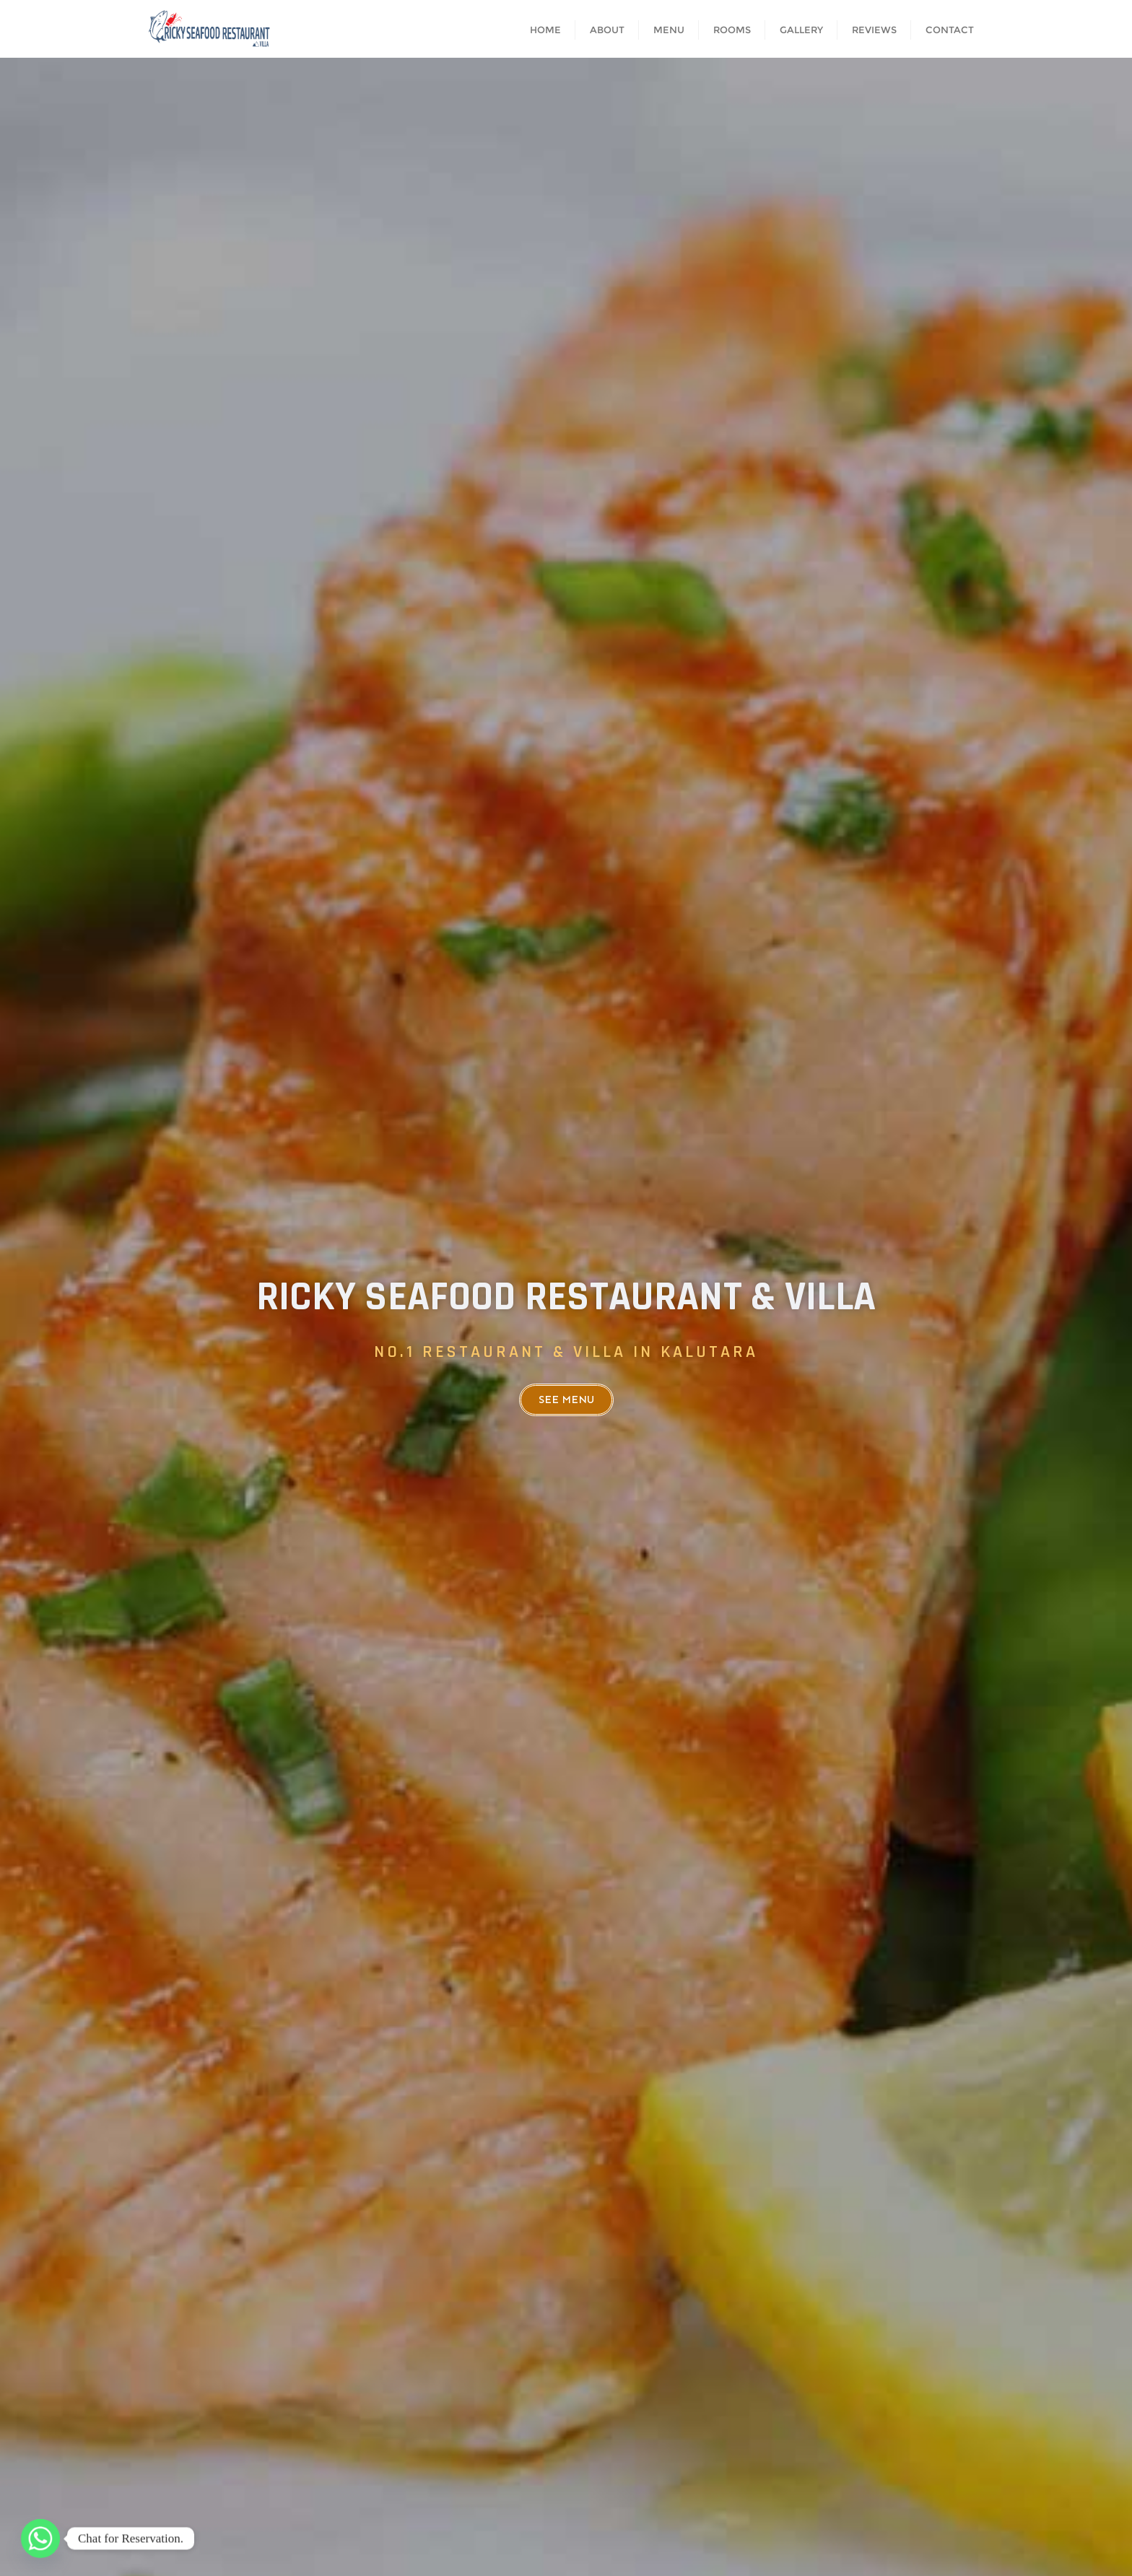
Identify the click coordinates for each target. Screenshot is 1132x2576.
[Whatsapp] (40, 2538)
